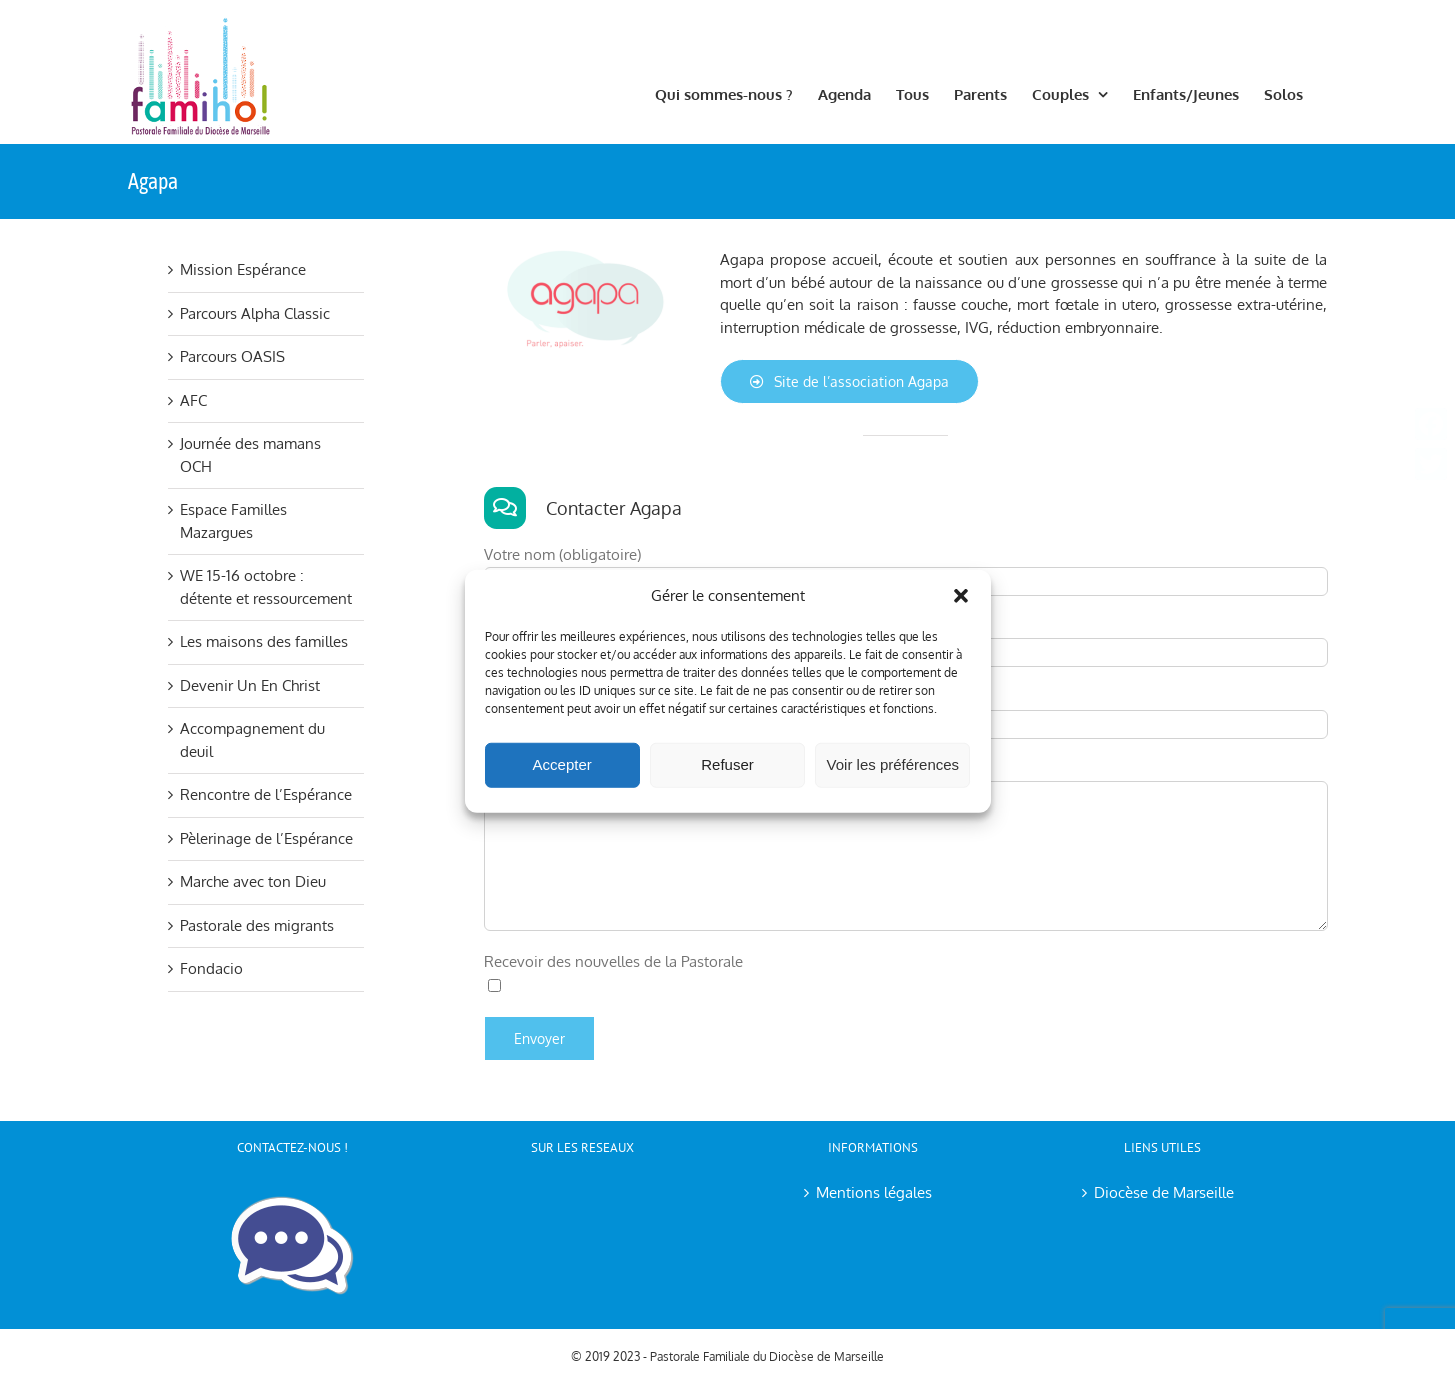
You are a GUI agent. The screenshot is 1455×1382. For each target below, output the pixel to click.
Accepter (562, 764)
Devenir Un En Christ (250, 685)
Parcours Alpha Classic (255, 313)
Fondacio (211, 968)
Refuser (727, 764)
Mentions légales (874, 1192)
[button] (961, 596)
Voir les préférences (893, 764)
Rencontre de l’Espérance (266, 794)
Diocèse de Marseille (1164, 1192)
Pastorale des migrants (257, 925)
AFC (193, 400)
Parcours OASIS (232, 356)
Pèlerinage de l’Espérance (266, 838)
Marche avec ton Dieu (253, 881)
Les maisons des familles (264, 641)
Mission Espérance (243, 269)
